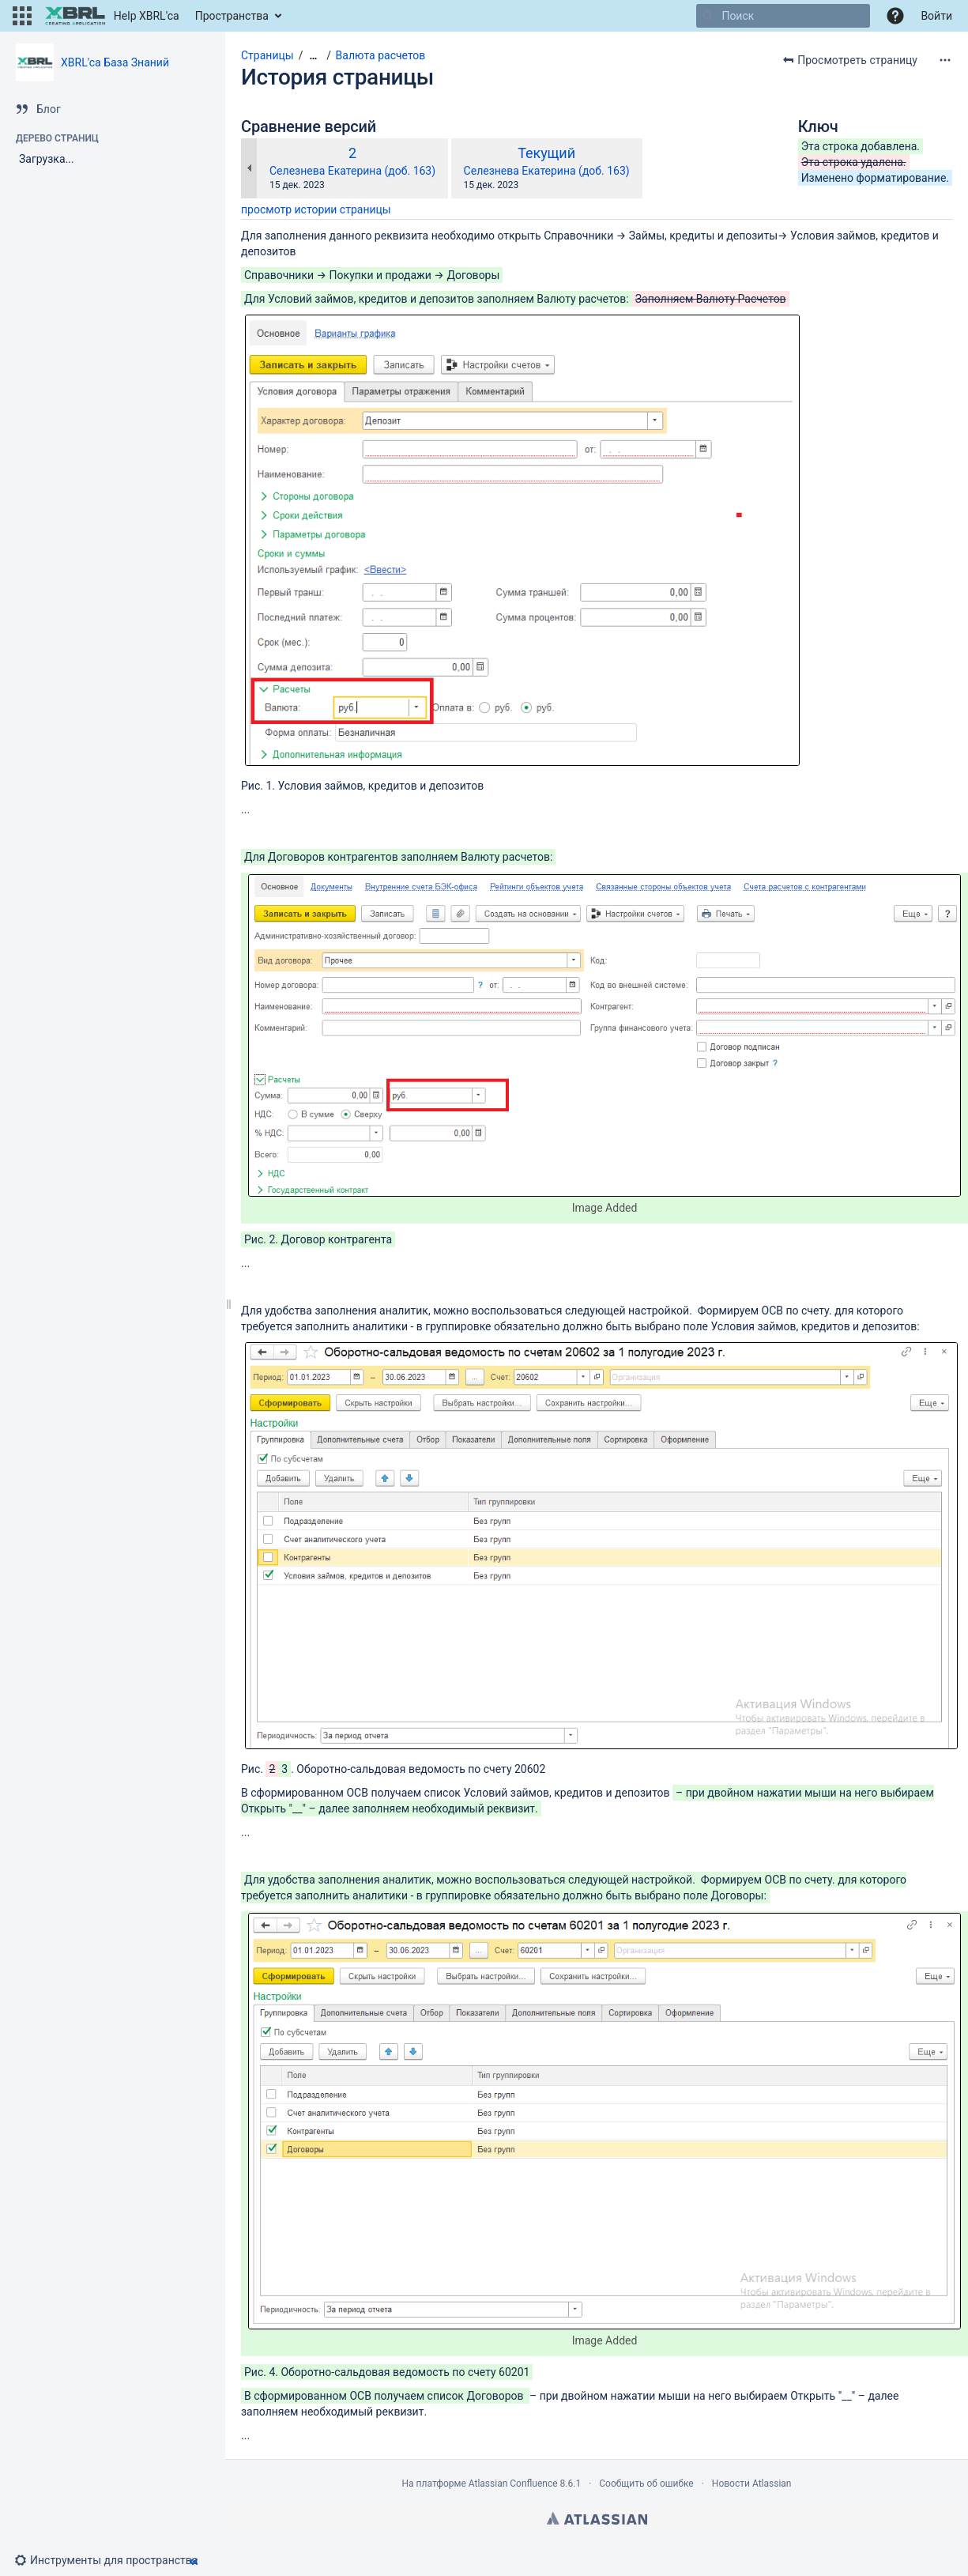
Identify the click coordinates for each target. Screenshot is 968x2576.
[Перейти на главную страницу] (111, 16)
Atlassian (597, 2518)
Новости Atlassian (752, 2483)
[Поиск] (708, 15)
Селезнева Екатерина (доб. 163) (352, 170)
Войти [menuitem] (936, 15)
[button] (22, 16)
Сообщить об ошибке (646, 2483)
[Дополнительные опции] (945, 60)
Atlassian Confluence (513, 2483)
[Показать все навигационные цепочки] (313, 55)
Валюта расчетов (381, 55)
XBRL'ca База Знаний (115, 62)
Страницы (267, 55)
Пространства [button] (232, 15)
